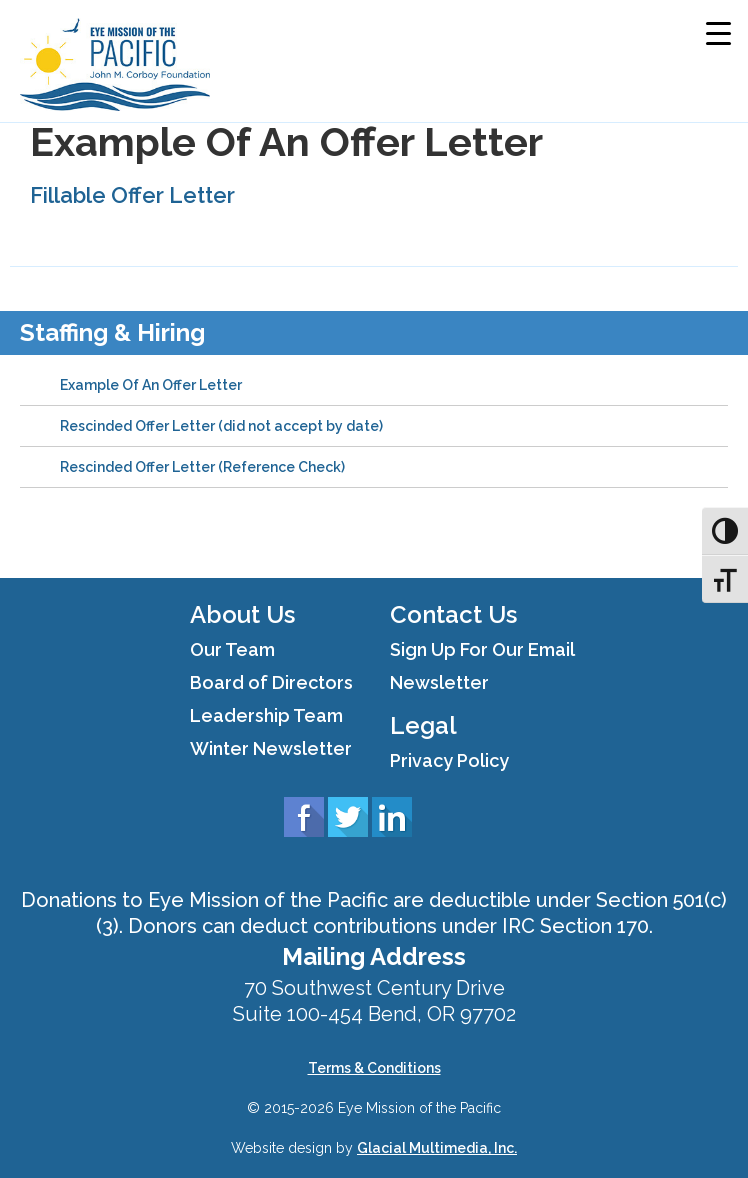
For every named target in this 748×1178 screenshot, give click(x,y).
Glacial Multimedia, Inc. (437, 1148)
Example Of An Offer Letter (151, 385)
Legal (423, 725)
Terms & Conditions (374, 1068)
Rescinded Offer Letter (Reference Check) (202, 467)
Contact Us (453, 614)
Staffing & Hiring (112, 332)
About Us (242, 614)
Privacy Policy (449, 760)
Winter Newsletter (271, 748)
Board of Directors (271, 682)
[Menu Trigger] (718, 32)
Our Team (232, 649)
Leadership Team (266, 715)
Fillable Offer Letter (132, 195)
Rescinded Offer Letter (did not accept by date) (221, 426)
